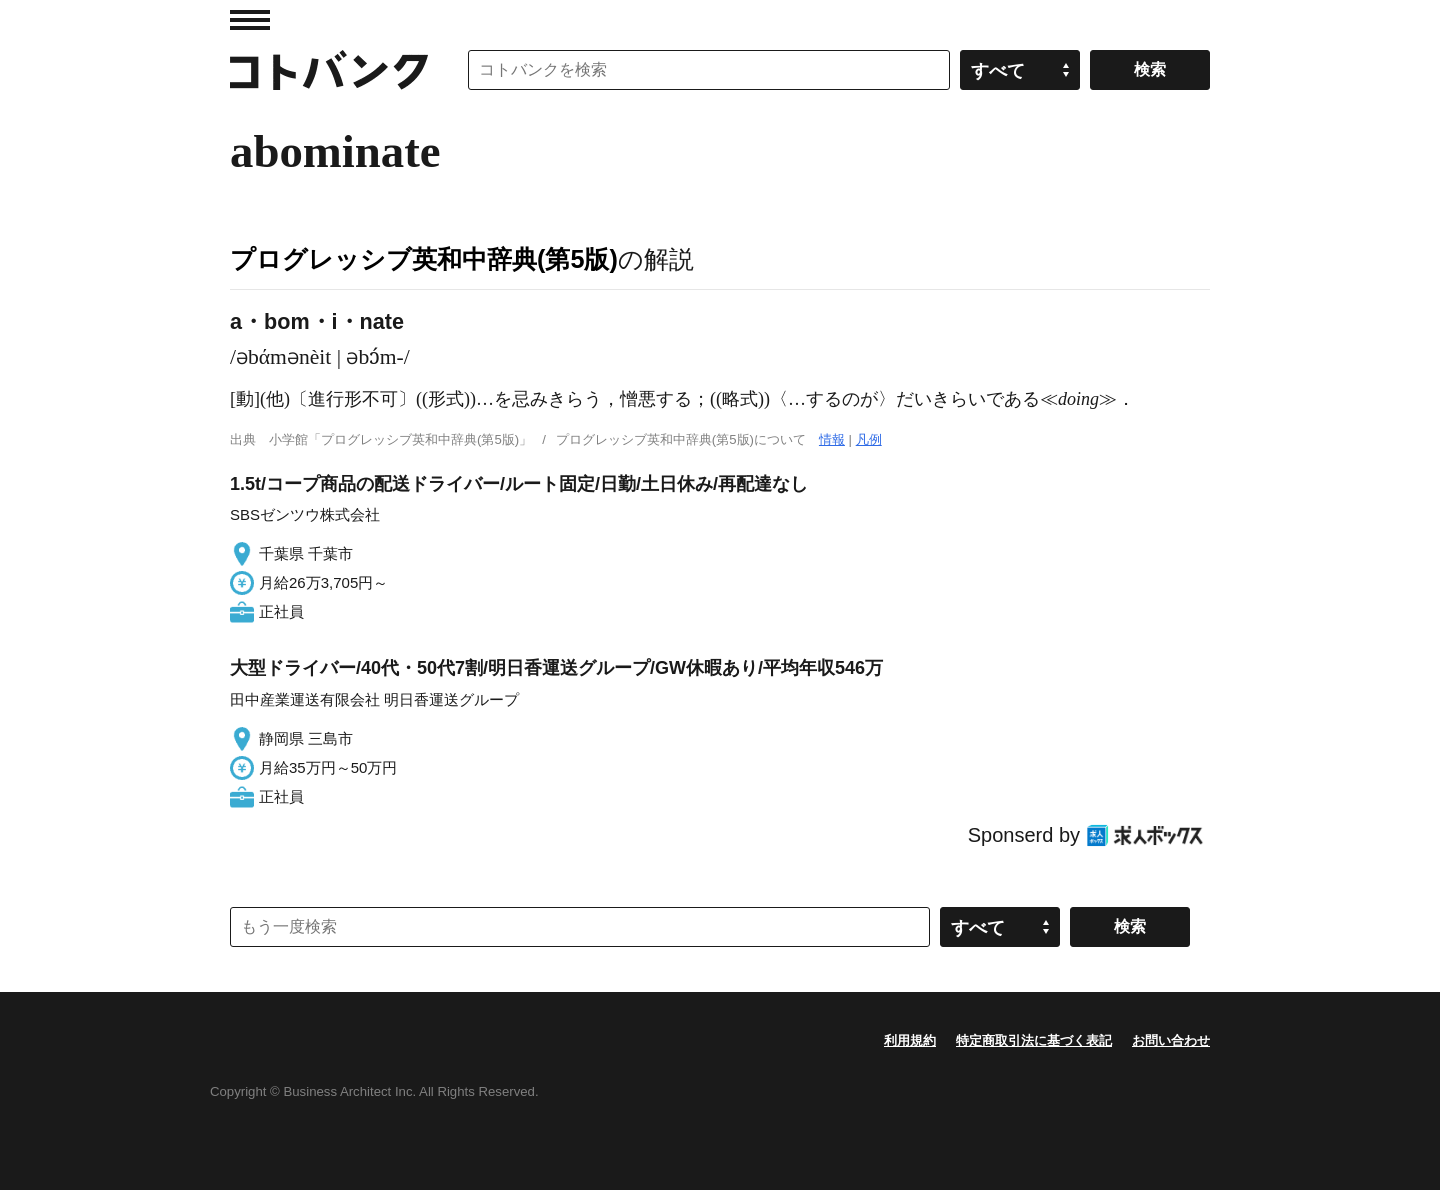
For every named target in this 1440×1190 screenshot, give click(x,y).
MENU (250, 20)
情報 (832, 439)
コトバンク (329, 70)
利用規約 (910, 1040)
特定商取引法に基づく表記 (1034, 1040)
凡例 (869, 439)
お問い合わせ (1171, 1040)
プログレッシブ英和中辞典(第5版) (424, 259)
